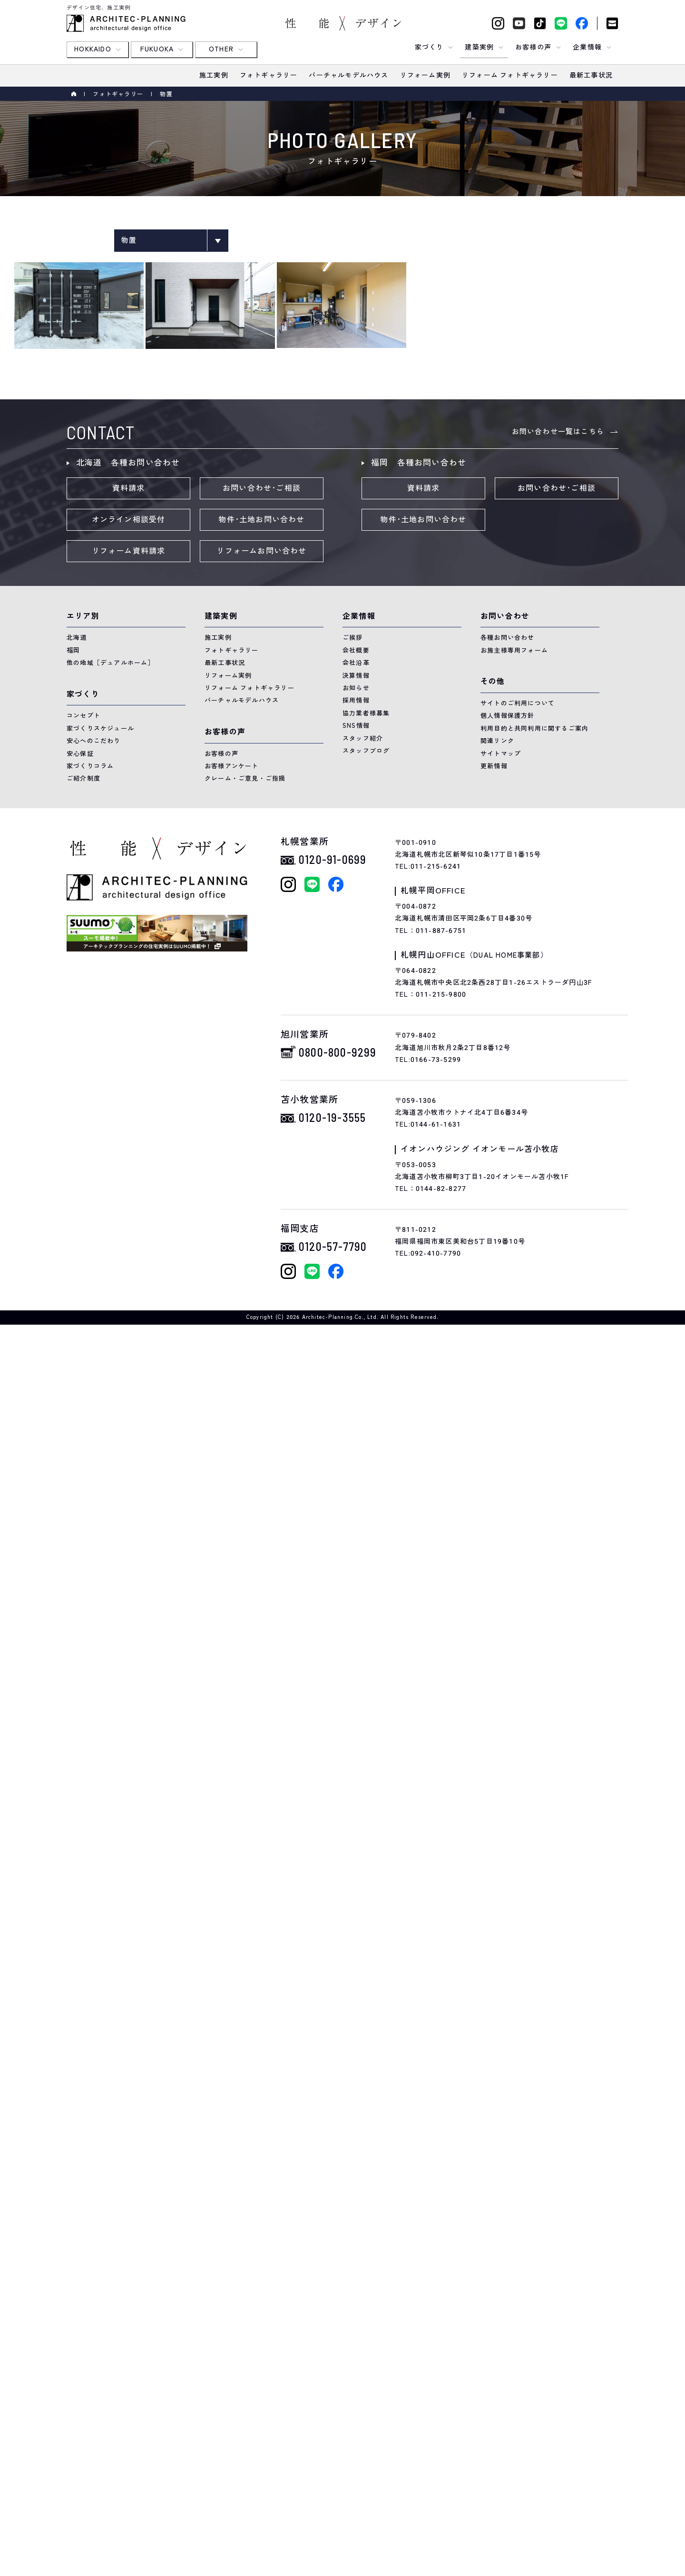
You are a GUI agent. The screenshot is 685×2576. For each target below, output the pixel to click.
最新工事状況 (225, 662)
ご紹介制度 (83, 778)
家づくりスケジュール (100, 728)
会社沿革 (356, 662)
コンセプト (83, 715)
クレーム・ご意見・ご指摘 (245, 778)
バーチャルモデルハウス (242, 700)
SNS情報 (356, 725)
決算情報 (356, 675)
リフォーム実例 (228, 675)
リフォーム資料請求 (129, 551)
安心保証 (80, 753)
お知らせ (356, 688)
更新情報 (494, 766)
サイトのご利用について (517, 703)
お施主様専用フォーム (514, 650)
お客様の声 (221, 753)
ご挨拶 (352, 637)
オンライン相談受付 (129, 519)
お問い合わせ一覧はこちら (558, 431)
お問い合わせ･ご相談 (262, 488)
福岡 (73, 650)
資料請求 (128, 488)
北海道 (77, 637)
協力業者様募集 (366, 713)
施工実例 (218, 637)
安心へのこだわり (94, 740)
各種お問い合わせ (507, 637)
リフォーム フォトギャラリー (249, 688)
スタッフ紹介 (362, 738)
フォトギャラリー (118, 94)
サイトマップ (500, 753)
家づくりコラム (90, 766)
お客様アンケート (232, 766)
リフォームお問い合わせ (261, 551)
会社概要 (356, 650)
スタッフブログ (366, 750)
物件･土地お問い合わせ (261, 519)
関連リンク (497, 740)
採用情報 (356, 700)
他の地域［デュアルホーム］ (111, 662)
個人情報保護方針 (507, 715)
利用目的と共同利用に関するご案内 (534, 728)
